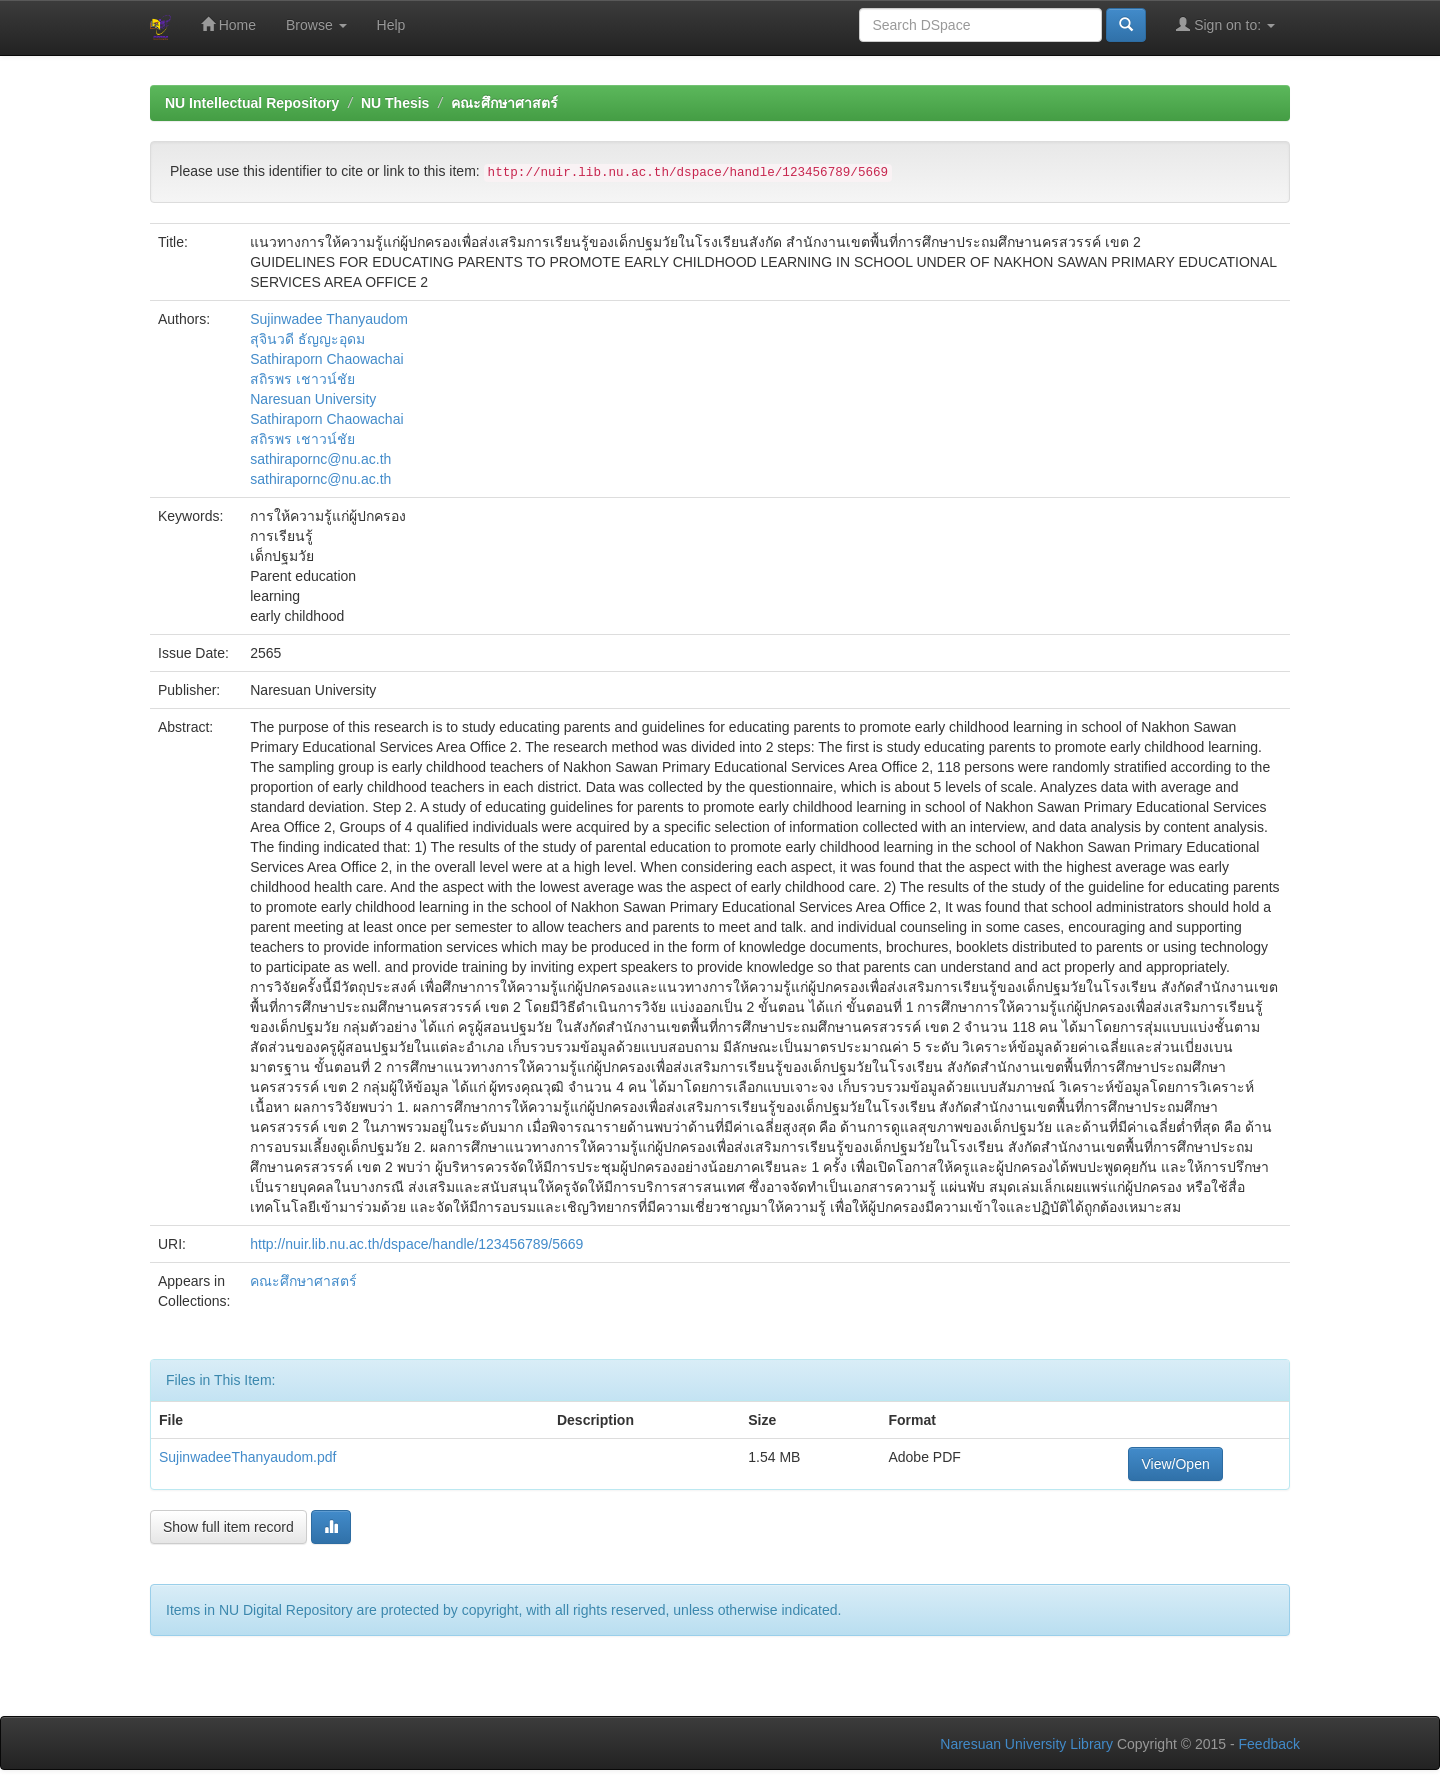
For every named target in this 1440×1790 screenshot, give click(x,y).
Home (228, 24)
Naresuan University (313, 399)
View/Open (1175, 1464)
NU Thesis (395, 103)
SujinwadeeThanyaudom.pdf (247, 1457)
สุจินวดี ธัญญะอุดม (307, 339)
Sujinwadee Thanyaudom (329, 319)
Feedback (1269, 1744)
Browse (316, 25)
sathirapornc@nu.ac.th (320, 459)
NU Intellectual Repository (252, 103)
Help (391, 25)
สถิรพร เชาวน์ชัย (302, 379)
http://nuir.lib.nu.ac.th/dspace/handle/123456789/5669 (416, 1244)
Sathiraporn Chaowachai (326, 359)
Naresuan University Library (1026, 1744)
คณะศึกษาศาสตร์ (504, 103)
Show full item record (228, 1527)
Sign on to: (1225, 24)
